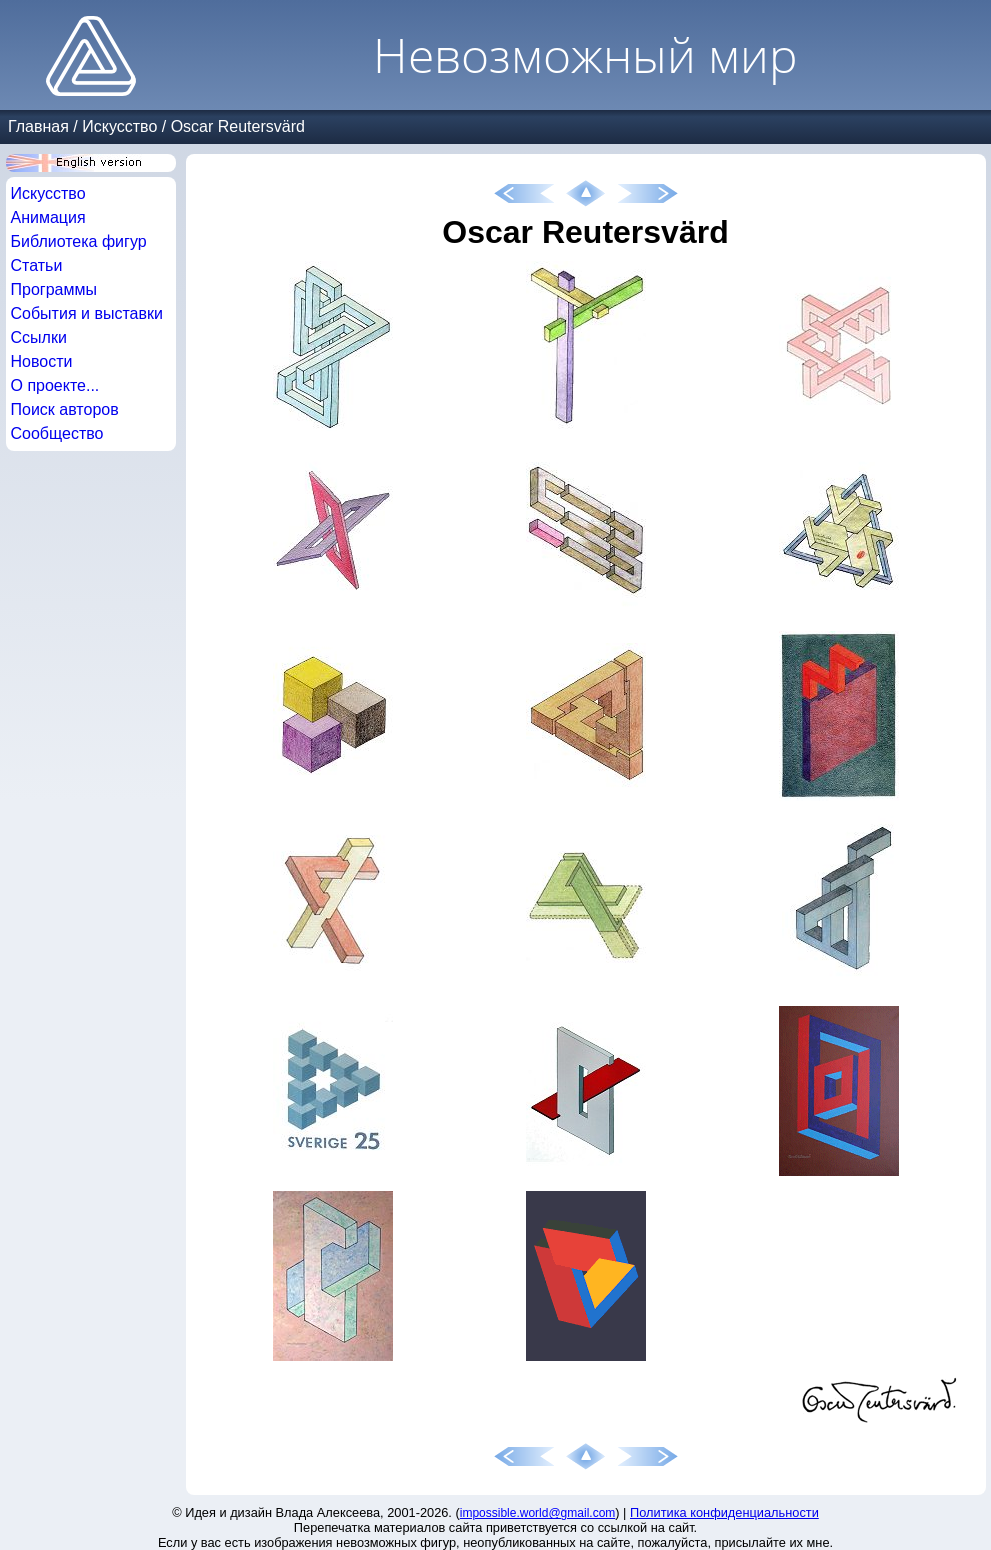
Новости (42, 361)
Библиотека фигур (79, 241)
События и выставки (87, 313)
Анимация (48, 217)
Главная (38, 126)
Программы (54, 289)
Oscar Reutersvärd (238, 126)
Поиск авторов (65, 409)
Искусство (119, 126)
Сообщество (57, 433)
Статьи (37, 265)
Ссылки (39, 337)
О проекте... (55, 385)
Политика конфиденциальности (724, 1512)
